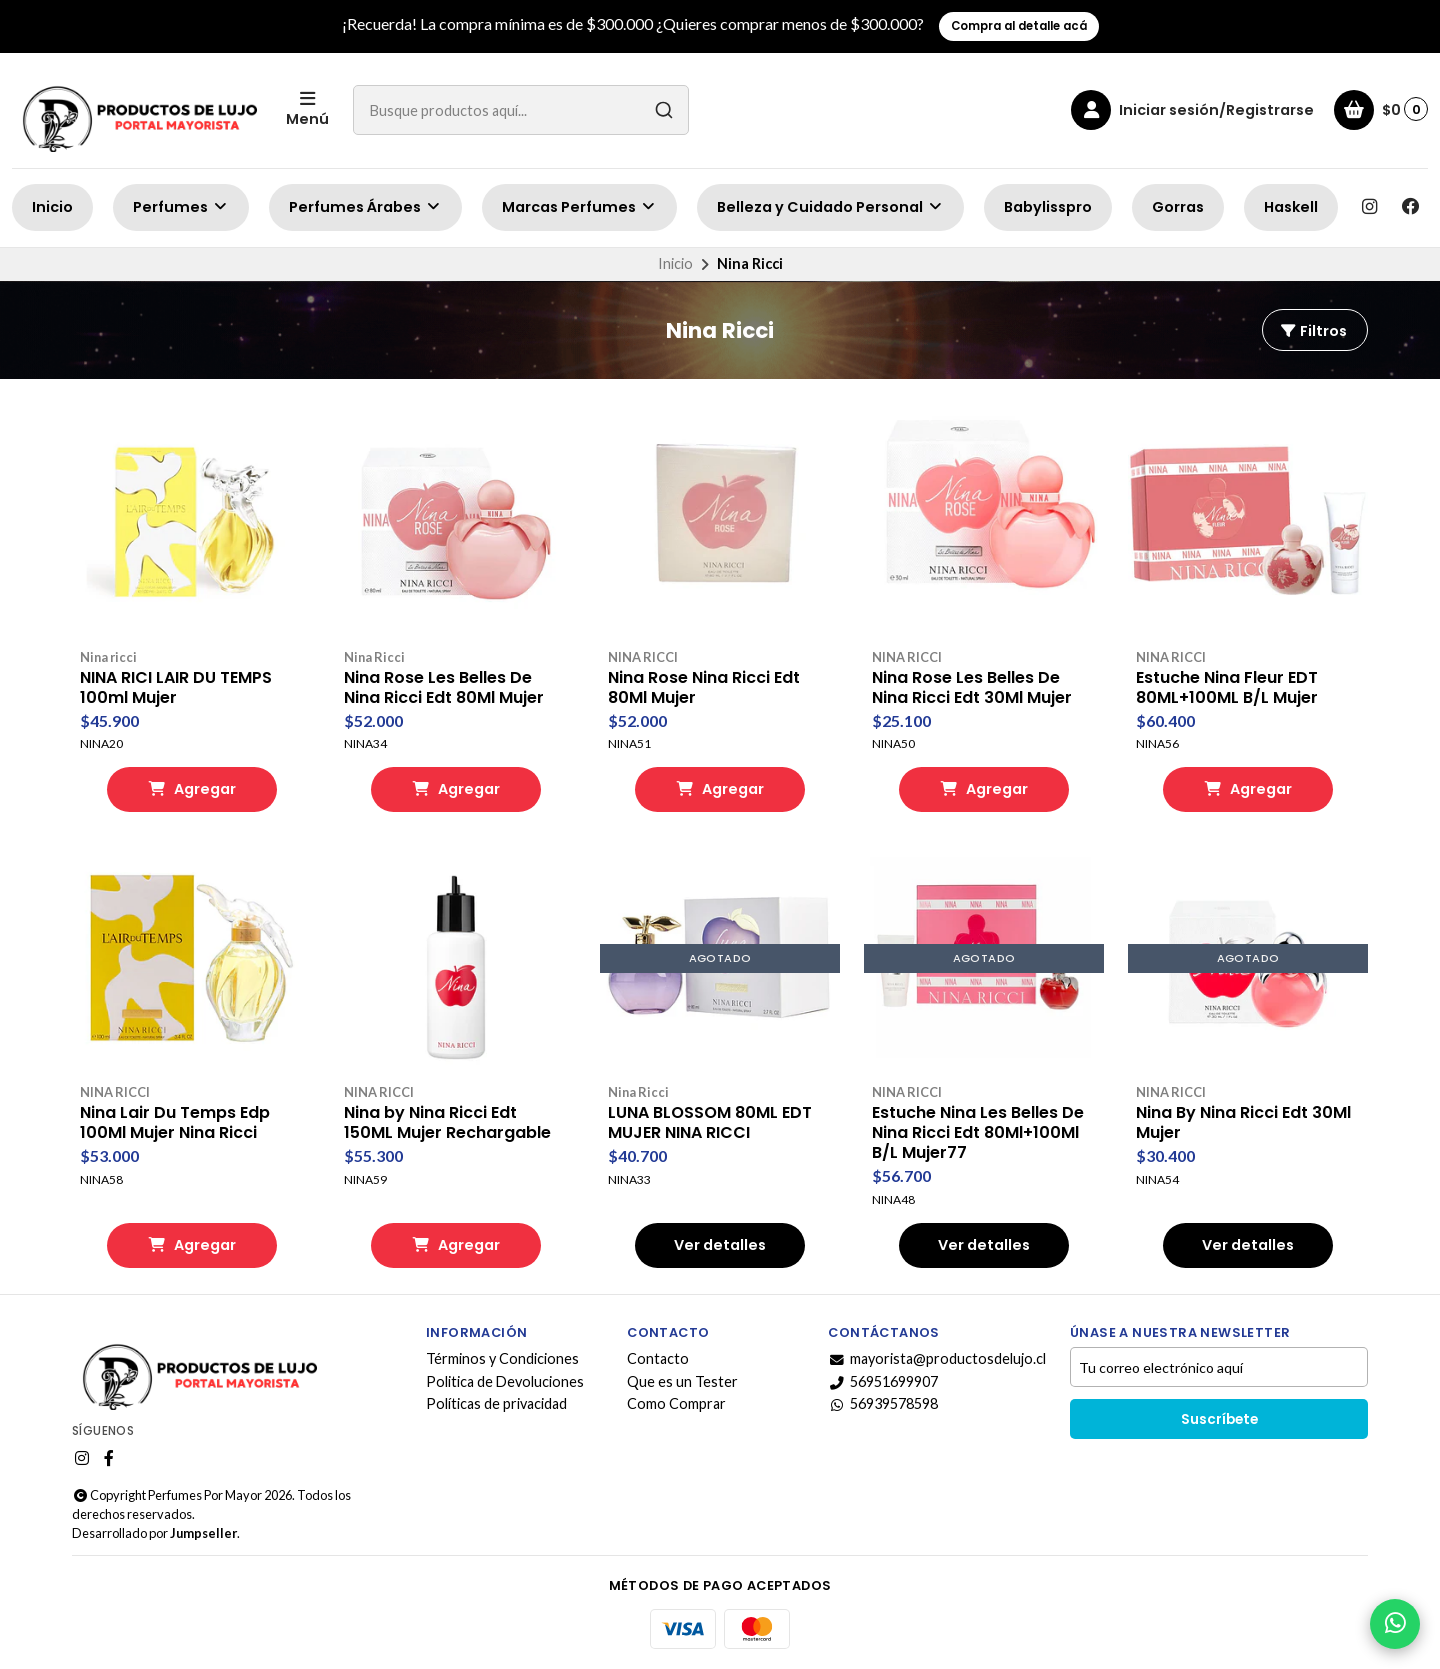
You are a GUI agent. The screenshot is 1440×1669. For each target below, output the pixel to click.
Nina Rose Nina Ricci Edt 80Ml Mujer (704, 688)
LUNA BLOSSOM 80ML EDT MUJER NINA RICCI (710, 1123)
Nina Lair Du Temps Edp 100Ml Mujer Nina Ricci (175, 1123)
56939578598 (883, 1404)
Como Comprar (676, 1404)
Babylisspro (1048, 207)
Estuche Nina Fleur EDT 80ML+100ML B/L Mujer (1227, 688)
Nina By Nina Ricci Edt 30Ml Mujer (1243, 1123)
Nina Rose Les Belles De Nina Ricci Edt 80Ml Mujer (444, 688)
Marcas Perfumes (579, 207)
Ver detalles (720, 1245)
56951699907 (883, 1382)
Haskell (1291, 207)
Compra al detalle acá (1019, 26)
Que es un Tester (682, 1382)
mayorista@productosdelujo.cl (937, 1359)
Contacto (658, 1359)
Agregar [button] (192, 789)
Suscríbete (1219, 1419)
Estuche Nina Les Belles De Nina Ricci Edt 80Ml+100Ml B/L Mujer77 (978, 1133)
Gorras (1178, 207)
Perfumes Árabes (365, 207)
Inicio (52, 207)
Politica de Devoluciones (505, 1382)
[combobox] (521, 110)
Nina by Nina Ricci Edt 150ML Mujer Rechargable (447, 1123)
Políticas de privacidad (496, 1404)
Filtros (1313, 331)
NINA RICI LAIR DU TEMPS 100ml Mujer (176, 688)
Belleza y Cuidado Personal (830, 207)
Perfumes (181, 207)
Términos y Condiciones (502, 1359)
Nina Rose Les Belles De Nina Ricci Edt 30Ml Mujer (972, 688)
